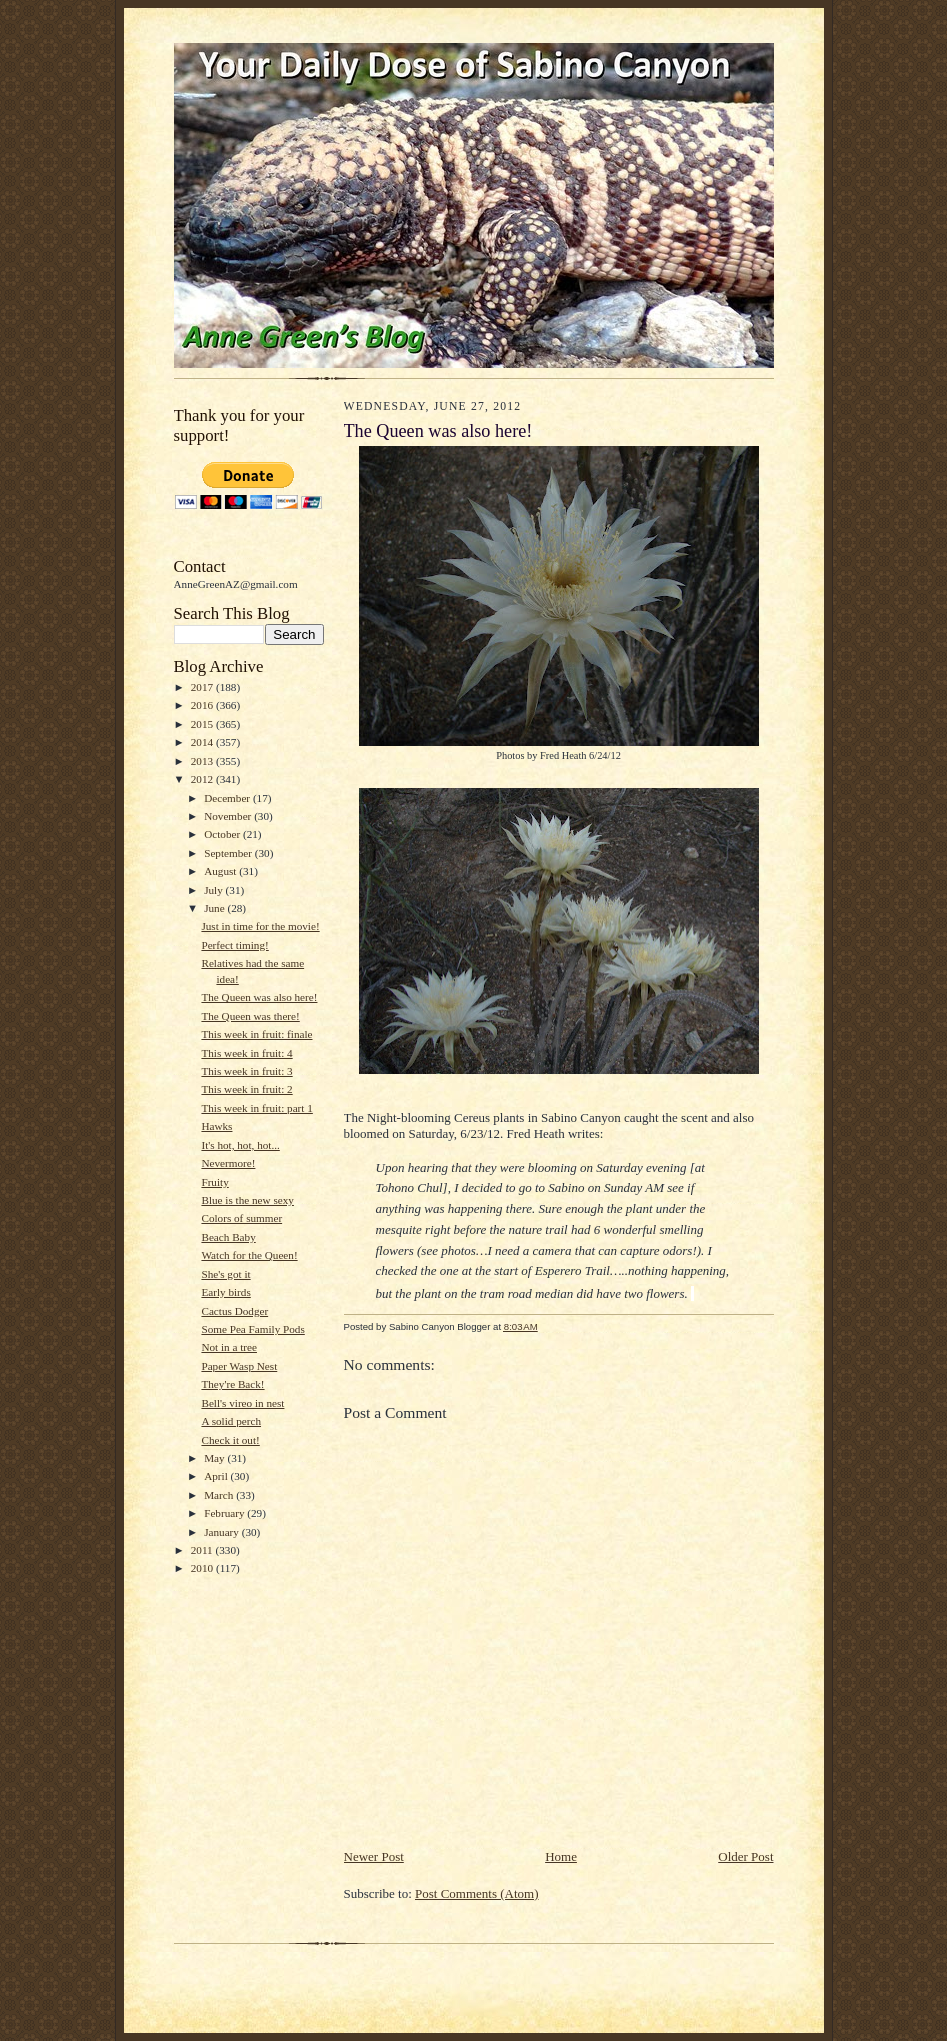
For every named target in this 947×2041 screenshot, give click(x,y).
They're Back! (232, 1384)
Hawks (216, 1126)
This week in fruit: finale (256, 1034)
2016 (203, 705)
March (220, 1495)
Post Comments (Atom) (477, 1893)
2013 (203, 761)
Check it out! (230, 1440)
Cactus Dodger (234, 1311)
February (225, 1513)
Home (561, 1856)
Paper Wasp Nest (239, 1366)
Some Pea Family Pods (252, 1329)
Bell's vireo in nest (242, 1403)
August (221, 871)
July (214, 890)
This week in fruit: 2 (246, 1089)
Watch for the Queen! (249, 1255)
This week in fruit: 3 (246, 1071)
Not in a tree (229, 1347)
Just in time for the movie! (260, 926)
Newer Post (374, 1856)
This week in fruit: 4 (246, 1053)
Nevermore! (228, 1163)
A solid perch (231, 1421)
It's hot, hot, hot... (240, 1145)
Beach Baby (228, 1237)
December (228, 798)
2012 (203, 779)
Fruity (214, 1182)
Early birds (225, 1292)
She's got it (225, 1274)
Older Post (745, 1856)
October (223, 834)
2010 (203, 1568)
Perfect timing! (234, 945)
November (229, 816)
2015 (203, 724)
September (229, 853)
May (215, 1458)
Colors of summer (241, 1218)
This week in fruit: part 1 (256, 1108)
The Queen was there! (250, 1016)
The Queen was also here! (259, 997)
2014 (203, 742)
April (217, 1476)
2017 (203, 687)
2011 (203, 1550)
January (223, 1532)
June (215, 908)
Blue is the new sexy (247, 1200)
